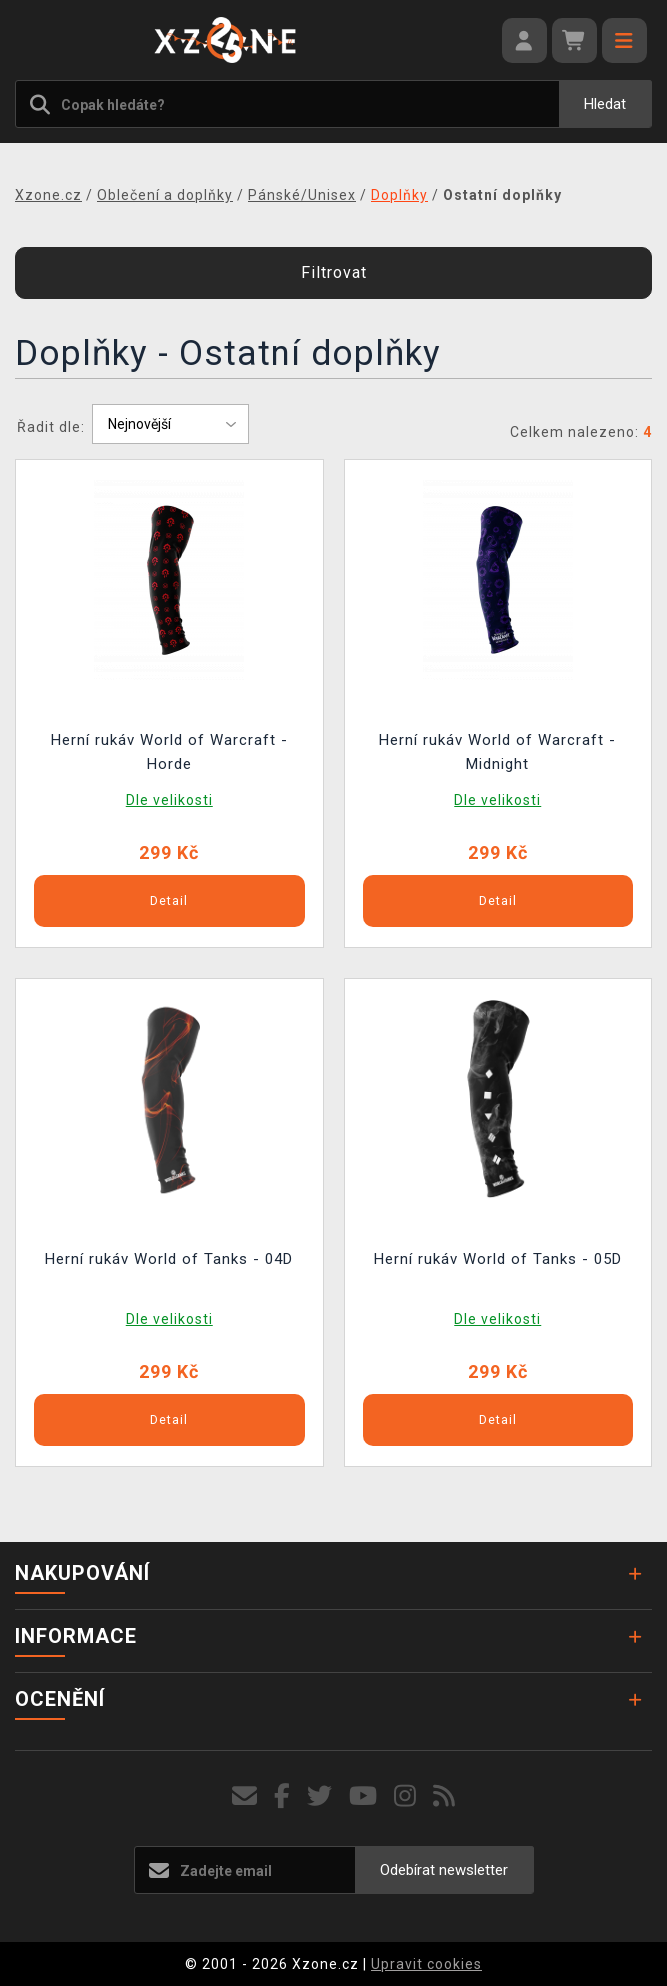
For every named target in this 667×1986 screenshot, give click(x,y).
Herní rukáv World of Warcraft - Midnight (497, 752)
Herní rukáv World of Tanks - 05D (498, 1259)
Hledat (605, 104)
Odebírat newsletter (444, 1870)
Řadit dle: (51, 427)
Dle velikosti (169, 800)
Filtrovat (334, 272)
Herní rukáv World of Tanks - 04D (169, 1259)
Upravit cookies (426, 1964)
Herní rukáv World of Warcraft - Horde (169, 752)
